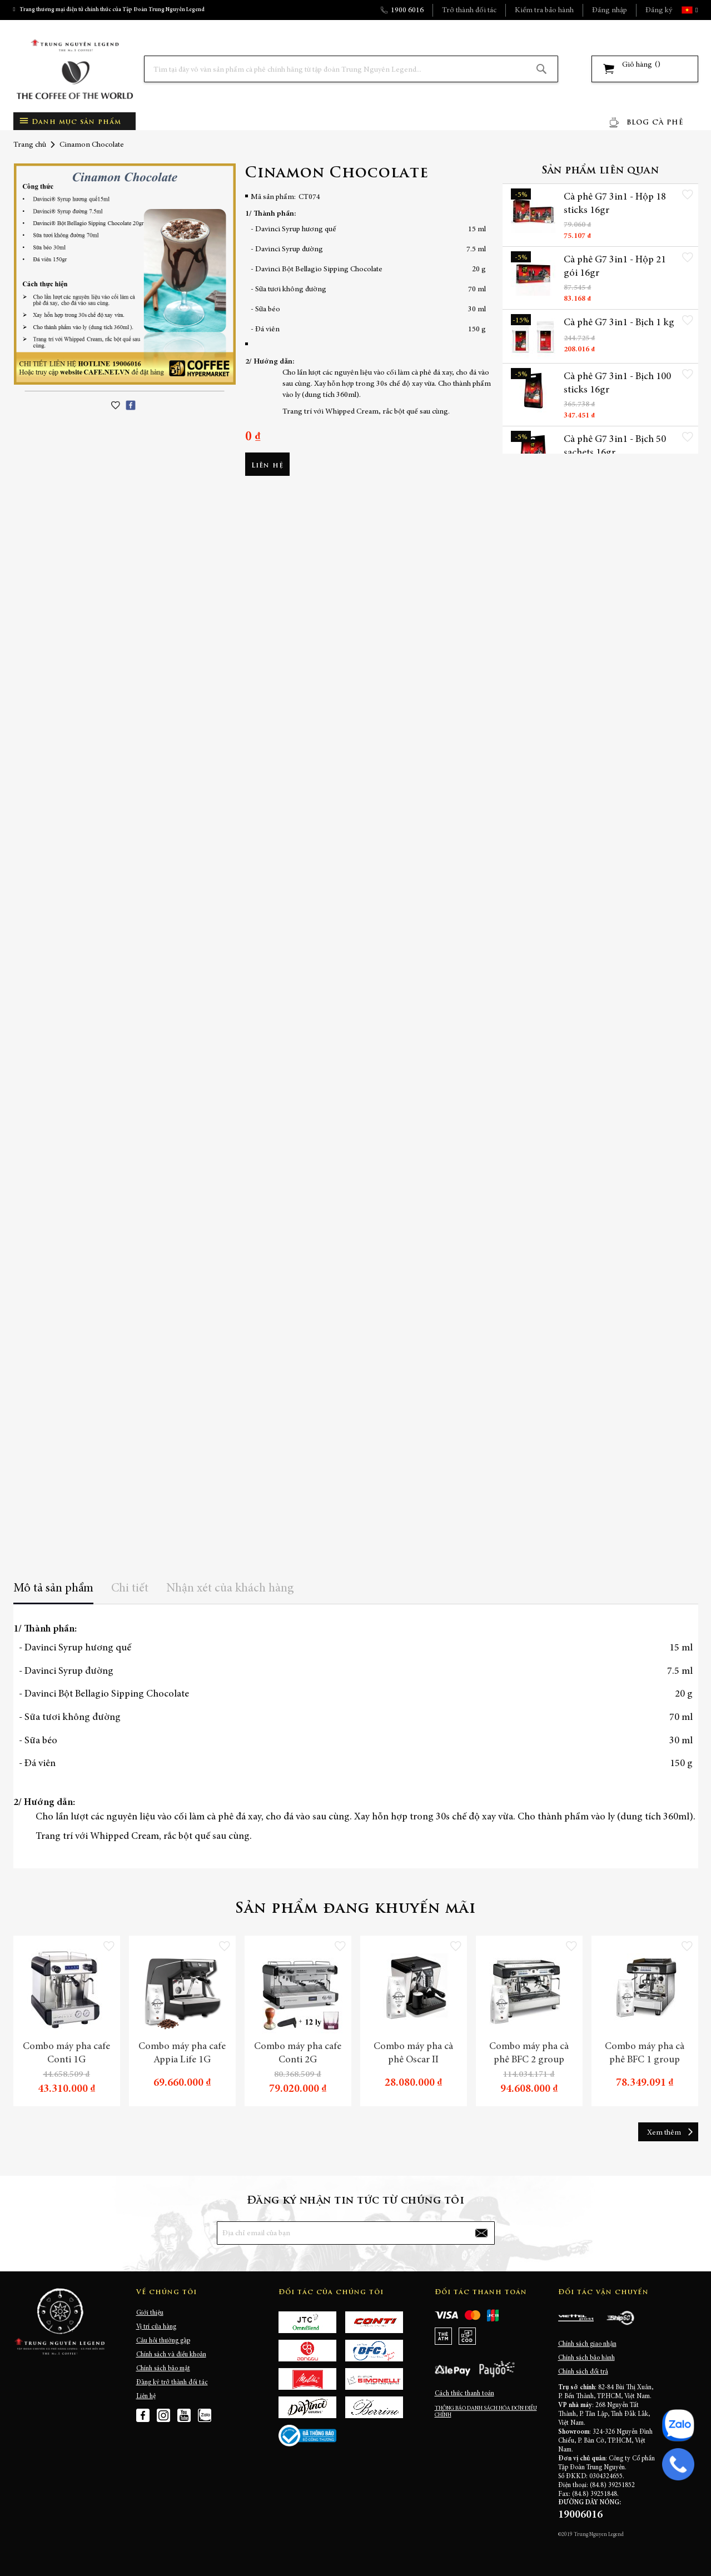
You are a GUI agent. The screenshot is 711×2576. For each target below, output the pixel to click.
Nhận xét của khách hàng (230, 1589)
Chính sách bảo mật (163, 2368)
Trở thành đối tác (469, 10)
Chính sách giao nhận (587, 2344)
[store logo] (74, 69)
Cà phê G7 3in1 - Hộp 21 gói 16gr (615, 267)
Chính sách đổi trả (583, 2372)
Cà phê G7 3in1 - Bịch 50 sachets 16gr (615, 447)
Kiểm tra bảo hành (544, 10)
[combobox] (351, 69)
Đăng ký (658, 10)
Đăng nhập (609, 10)
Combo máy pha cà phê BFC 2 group (529, 2053)
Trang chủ (29, 145)
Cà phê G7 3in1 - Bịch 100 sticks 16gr (617, 384)
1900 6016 (407, 10)
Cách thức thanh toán (464, 2393)
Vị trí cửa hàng (156, 2327)
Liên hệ (146, 2396)
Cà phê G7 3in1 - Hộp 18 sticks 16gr (615, 204)
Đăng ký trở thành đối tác (172, 2382)
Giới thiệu (149, 2313)
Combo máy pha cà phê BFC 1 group (644, 2053)
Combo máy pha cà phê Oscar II (413, 2053)
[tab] (53, 1592)
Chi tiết (129, 1589)
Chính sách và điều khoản (171, 2354)
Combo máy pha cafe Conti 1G (66, 2053)
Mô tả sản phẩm (53, 1589)
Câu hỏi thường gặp (163, 2341)
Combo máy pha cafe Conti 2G (297, 2053)
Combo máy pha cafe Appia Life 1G (182, 2053)
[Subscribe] (481, 2233)
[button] (695, 10)
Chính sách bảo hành (586, 2358)
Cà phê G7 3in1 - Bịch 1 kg (619, 324)
